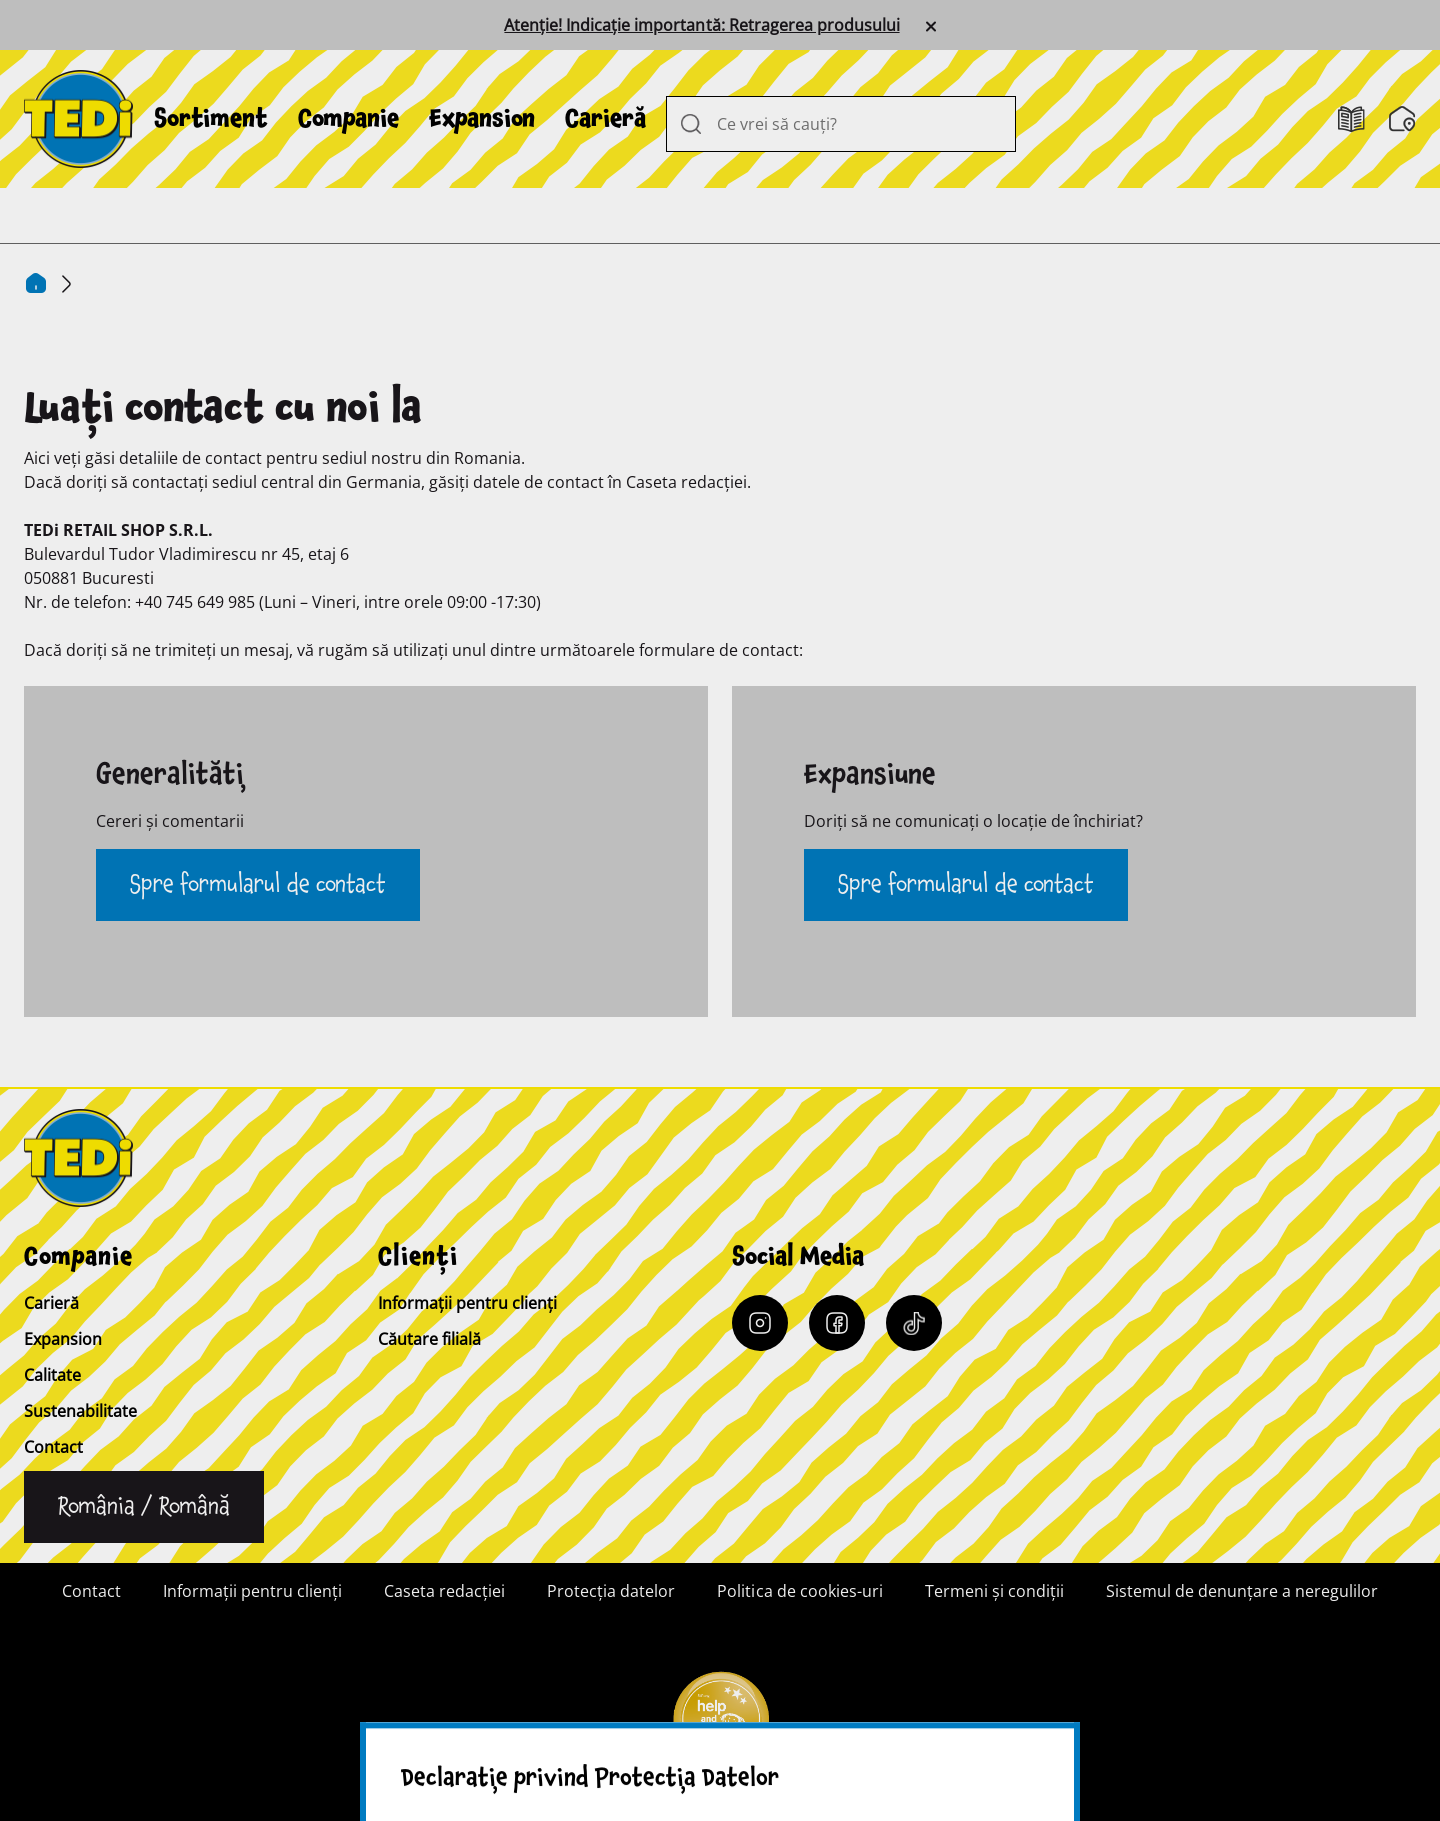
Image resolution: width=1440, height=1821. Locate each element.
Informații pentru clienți (467, 1303)
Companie (348, 119)
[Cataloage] (1351, 119)
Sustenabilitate (80, 1411)
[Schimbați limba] (144, 1507)
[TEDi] (78, 117)
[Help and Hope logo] (720, 1727)
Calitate (52, 1375)
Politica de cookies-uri (799, 1591)
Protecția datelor (611, 1591)
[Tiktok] (914, 1323)
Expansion (482, 119)
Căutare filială (429, 1339)
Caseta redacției (444, 1591)
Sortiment (211, 119)
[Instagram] (760, 1323)
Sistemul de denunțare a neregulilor (1242, 1591)
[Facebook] (837, 1323)
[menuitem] (211, 119)
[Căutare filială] (1402, 119)
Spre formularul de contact (258, 885)
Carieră (605, 119)
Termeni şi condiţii (994, 1591)
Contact (53, 1447)
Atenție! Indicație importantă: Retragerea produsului (701, 25)
